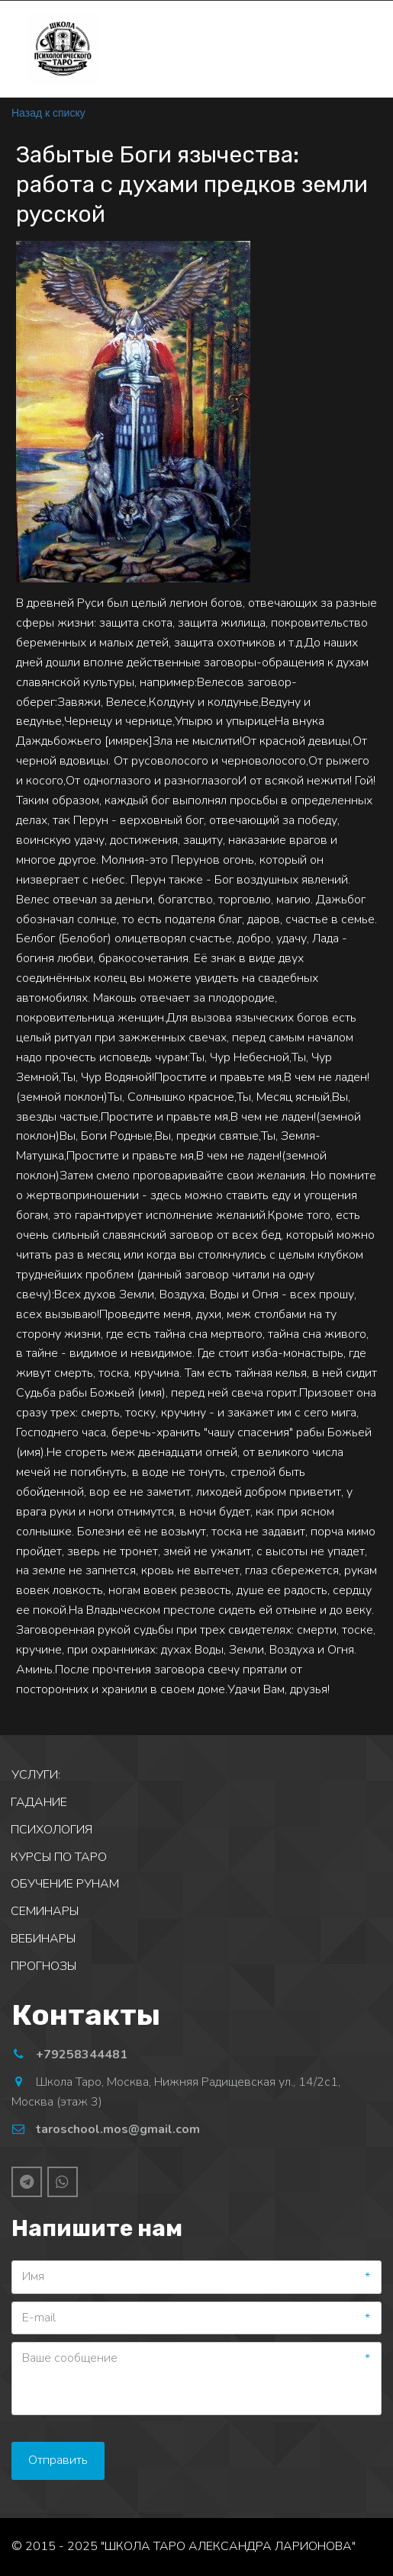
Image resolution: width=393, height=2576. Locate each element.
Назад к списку (48, 113)
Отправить (58, 2460)
